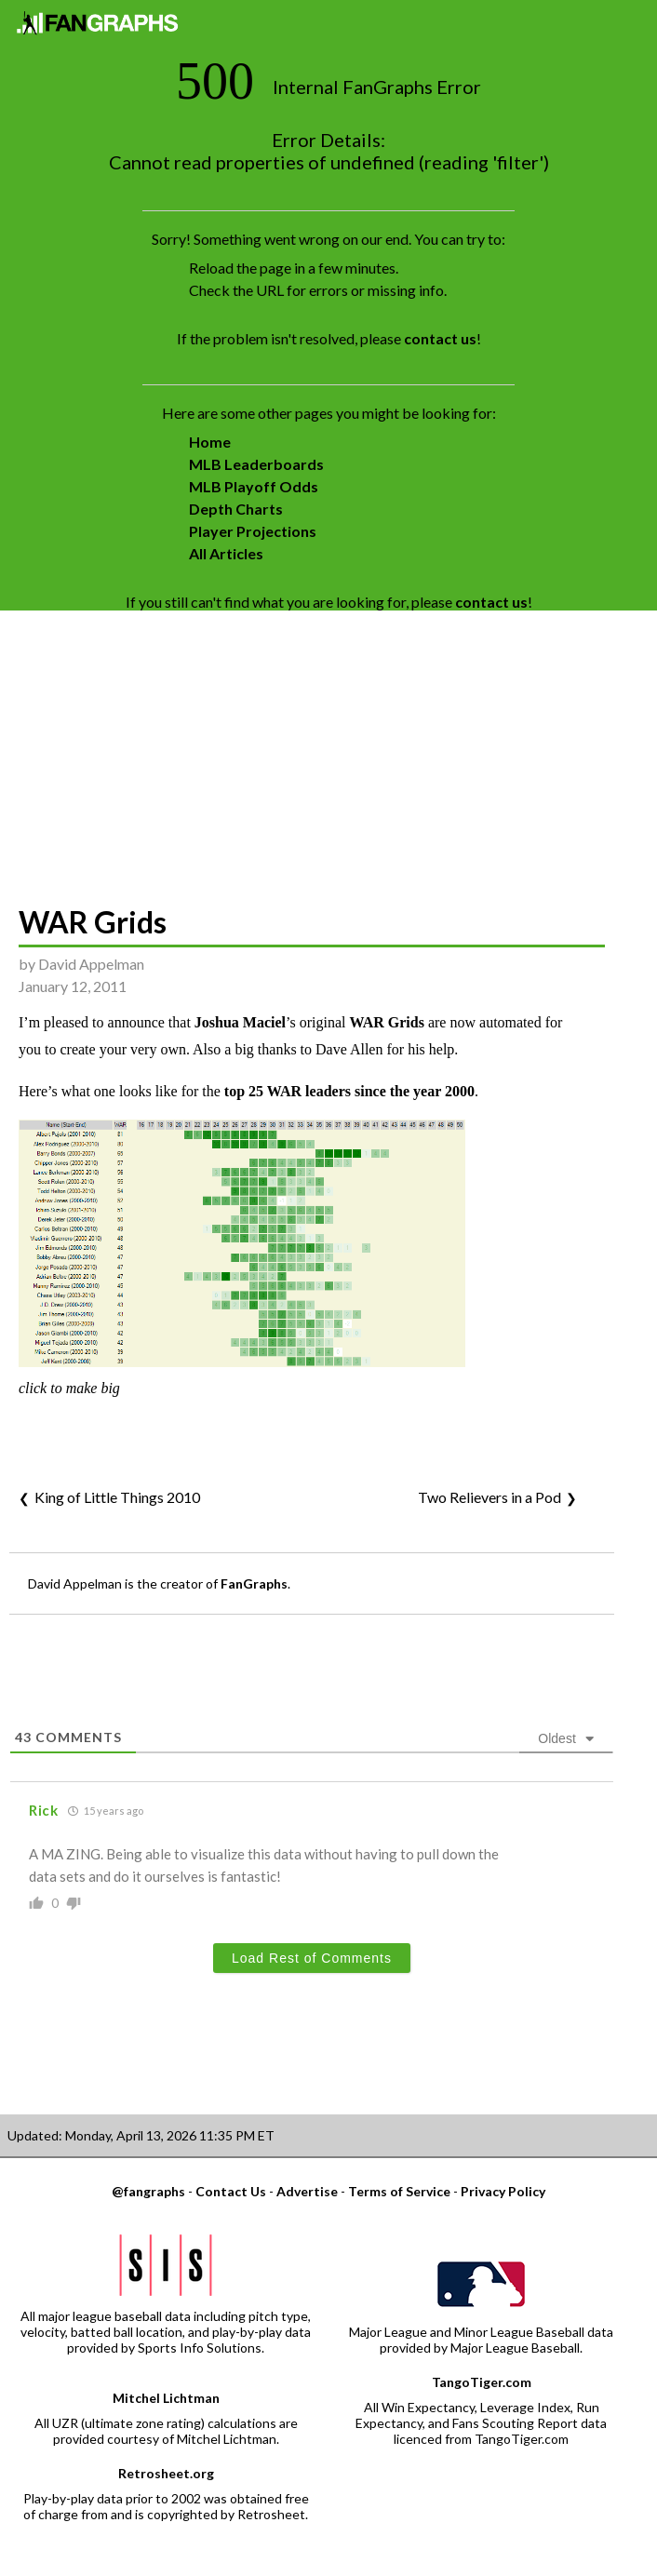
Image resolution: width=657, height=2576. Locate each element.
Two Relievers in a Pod (489, 1497)
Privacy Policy (503, 2191)
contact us (440, 338)
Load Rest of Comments (312, 1958)
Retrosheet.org (166, 2473)
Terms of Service (399, 2191)
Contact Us (230, 2191)
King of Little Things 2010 (117, 1497)
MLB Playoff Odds (253, 486)
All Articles (226, 553)
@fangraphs (148, 2191)
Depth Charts (236, 508)
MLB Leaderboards (256, 464)
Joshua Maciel (240, 1022)
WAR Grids (93, 922)
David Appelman (91, 964)
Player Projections (252, 531)
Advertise (307, 2191)
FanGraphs (254, 1583)
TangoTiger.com (481, 2382)
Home (210, 441)
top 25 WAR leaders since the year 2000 (349, 1091)
